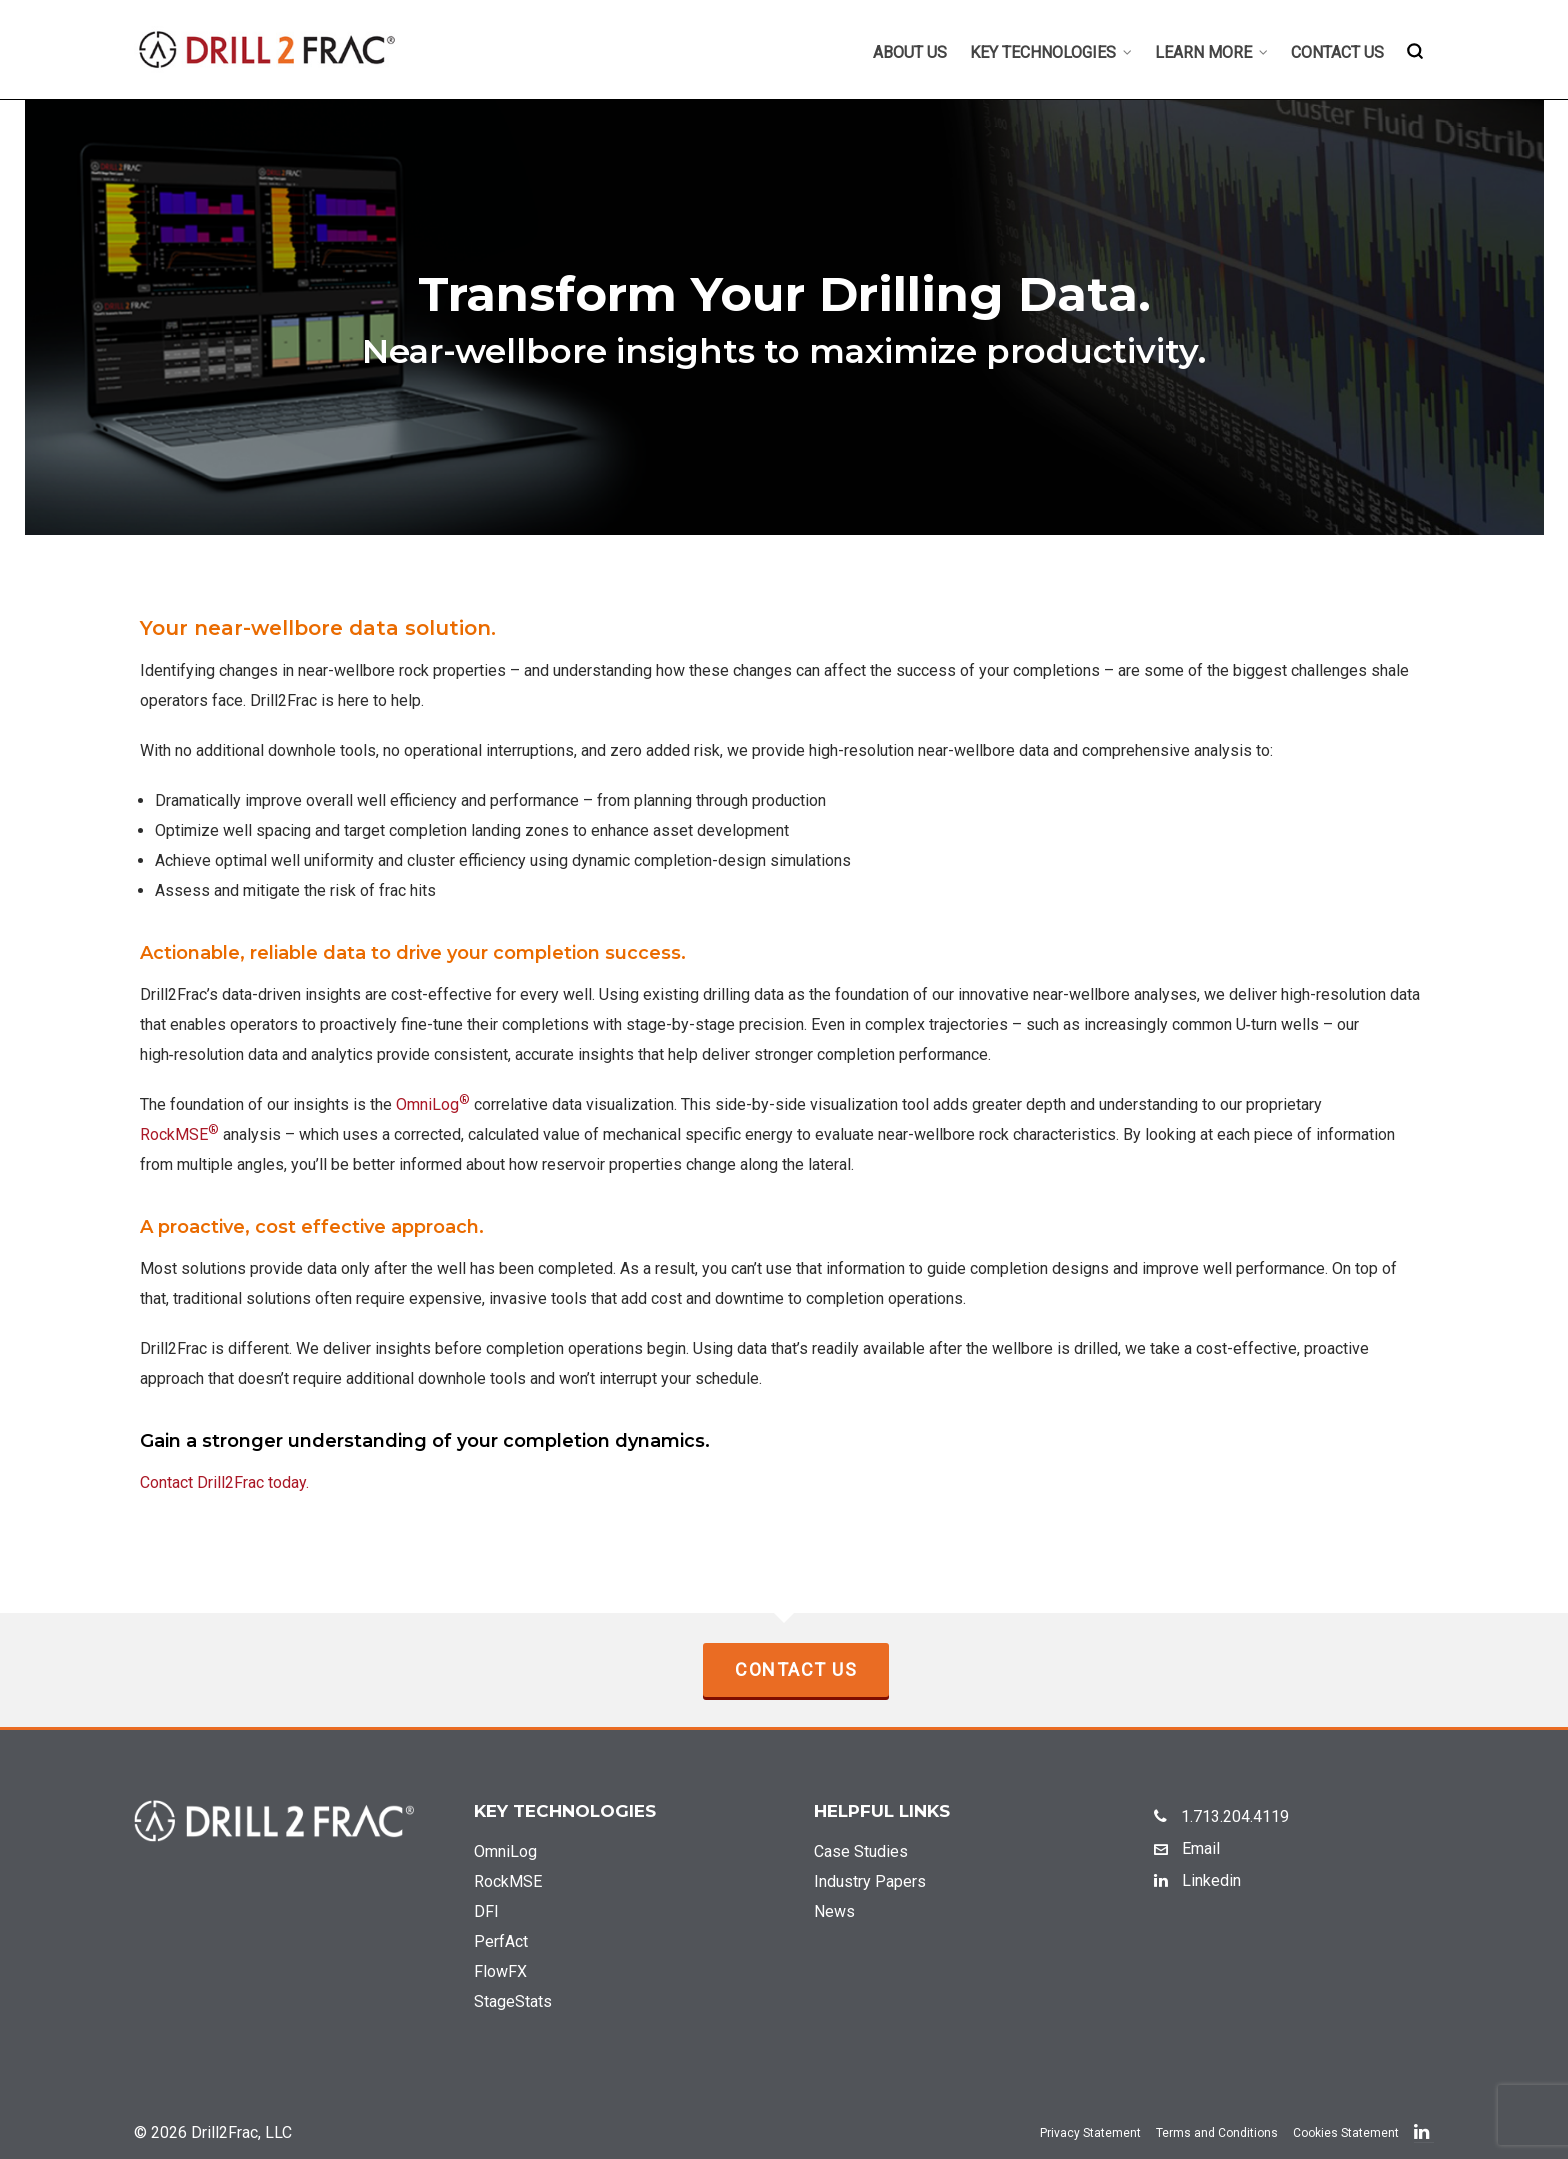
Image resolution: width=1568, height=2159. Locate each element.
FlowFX (500, 1971)
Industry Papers (870, 1881)
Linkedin (1197, 1880)
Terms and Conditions (1217, 2133)
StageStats (513, 2001)
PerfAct (501, 1941)
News (834, 1911)
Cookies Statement (1346, 2133)
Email (1187, 1848)
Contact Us (796, 1669)
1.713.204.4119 (1221, 1816)
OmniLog (433, 1104)
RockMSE (179, 1134)
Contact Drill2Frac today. (224, 1482)
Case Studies (861, 1851)
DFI (486, 1911)
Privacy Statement (1090, 2133)
